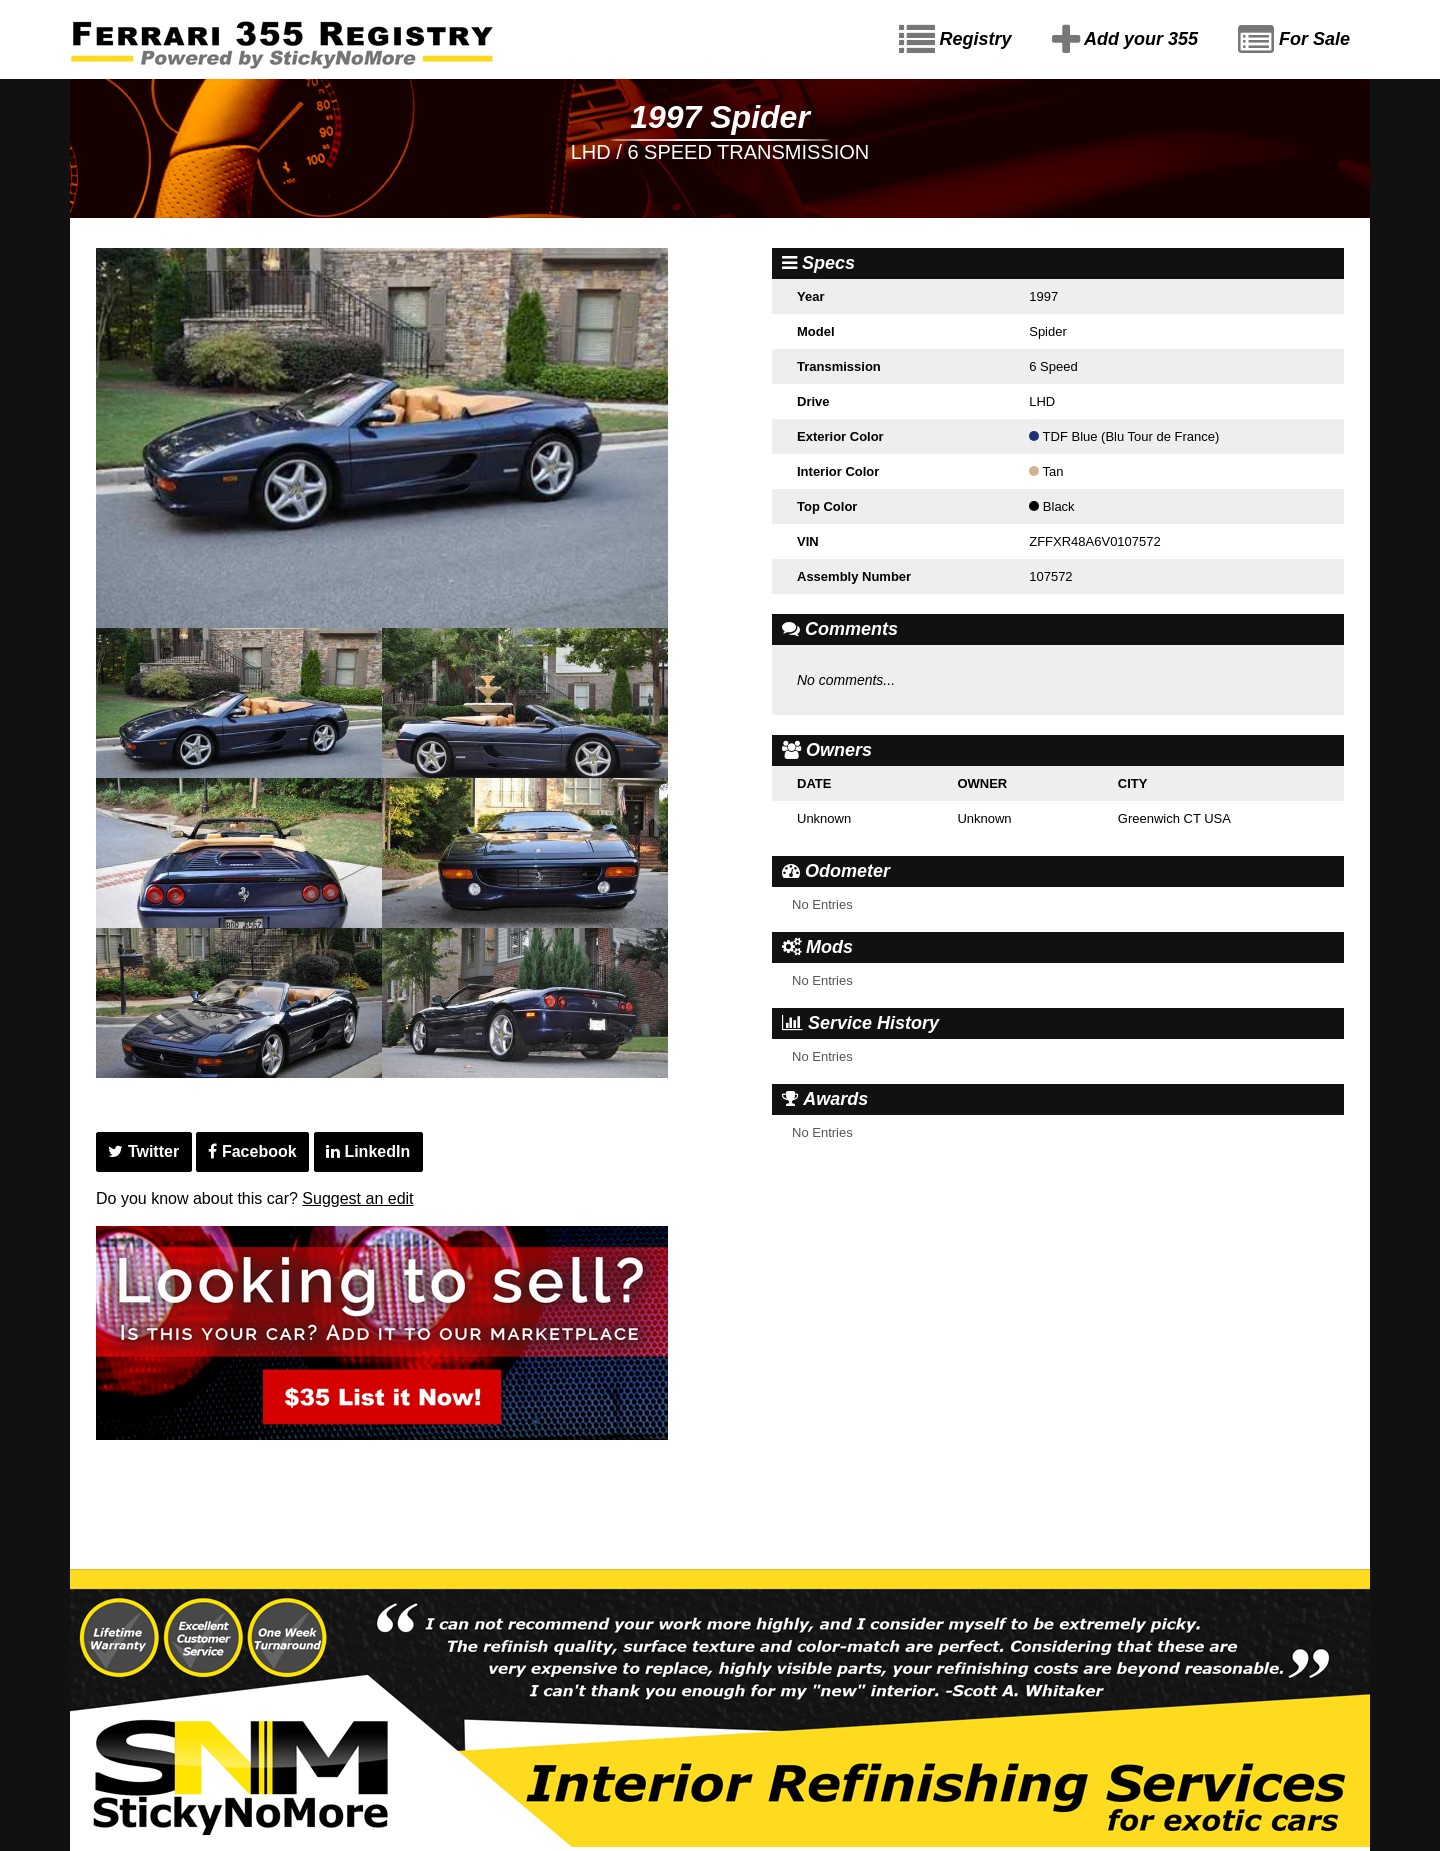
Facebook (252, 1151)
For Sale (1294, 40)
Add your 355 (1125, 40)
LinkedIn (368, 1151)
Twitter (143, 1151)
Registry (955, 40)
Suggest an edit (357, 1198)
